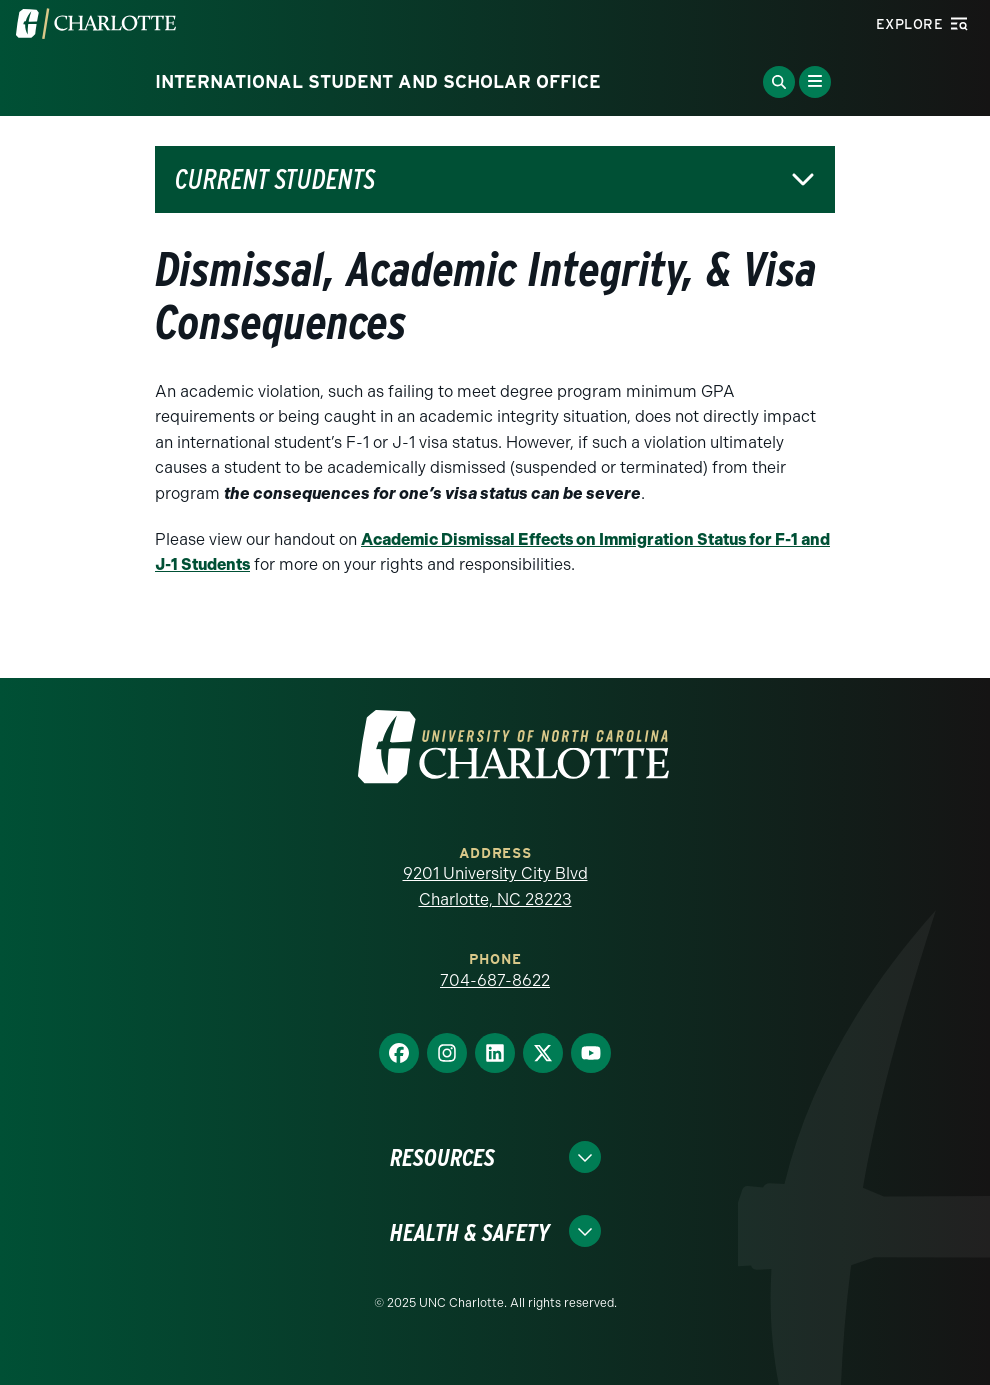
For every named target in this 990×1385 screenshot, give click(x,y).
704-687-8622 (495, 980)
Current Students (275, 179)
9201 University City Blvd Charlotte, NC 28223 (495, 886)
